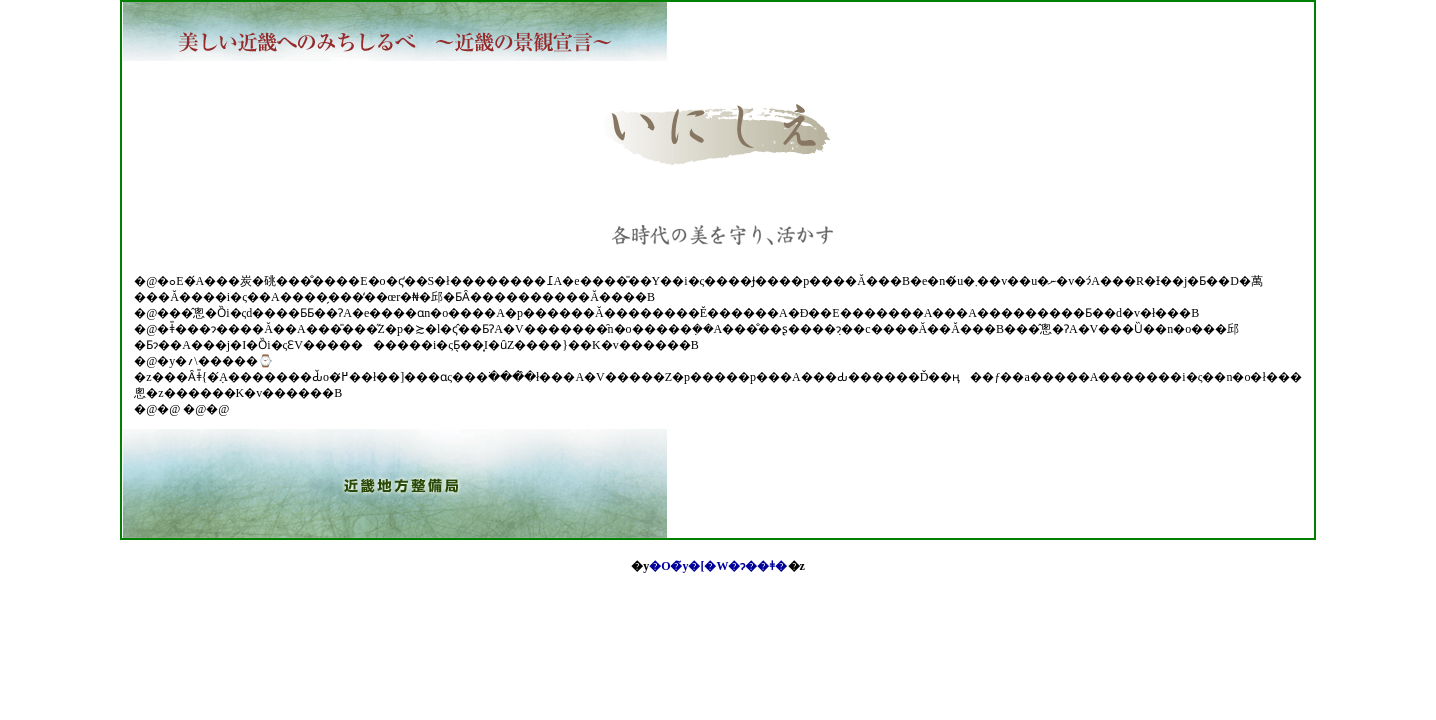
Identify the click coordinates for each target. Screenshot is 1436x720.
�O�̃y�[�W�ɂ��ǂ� (718, 566)
